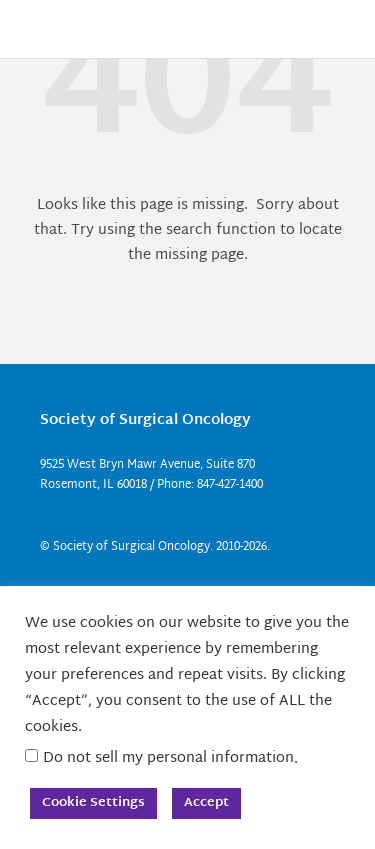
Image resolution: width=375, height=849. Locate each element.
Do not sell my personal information (168, 758)
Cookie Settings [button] (93, 803)
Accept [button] (206, 803)
